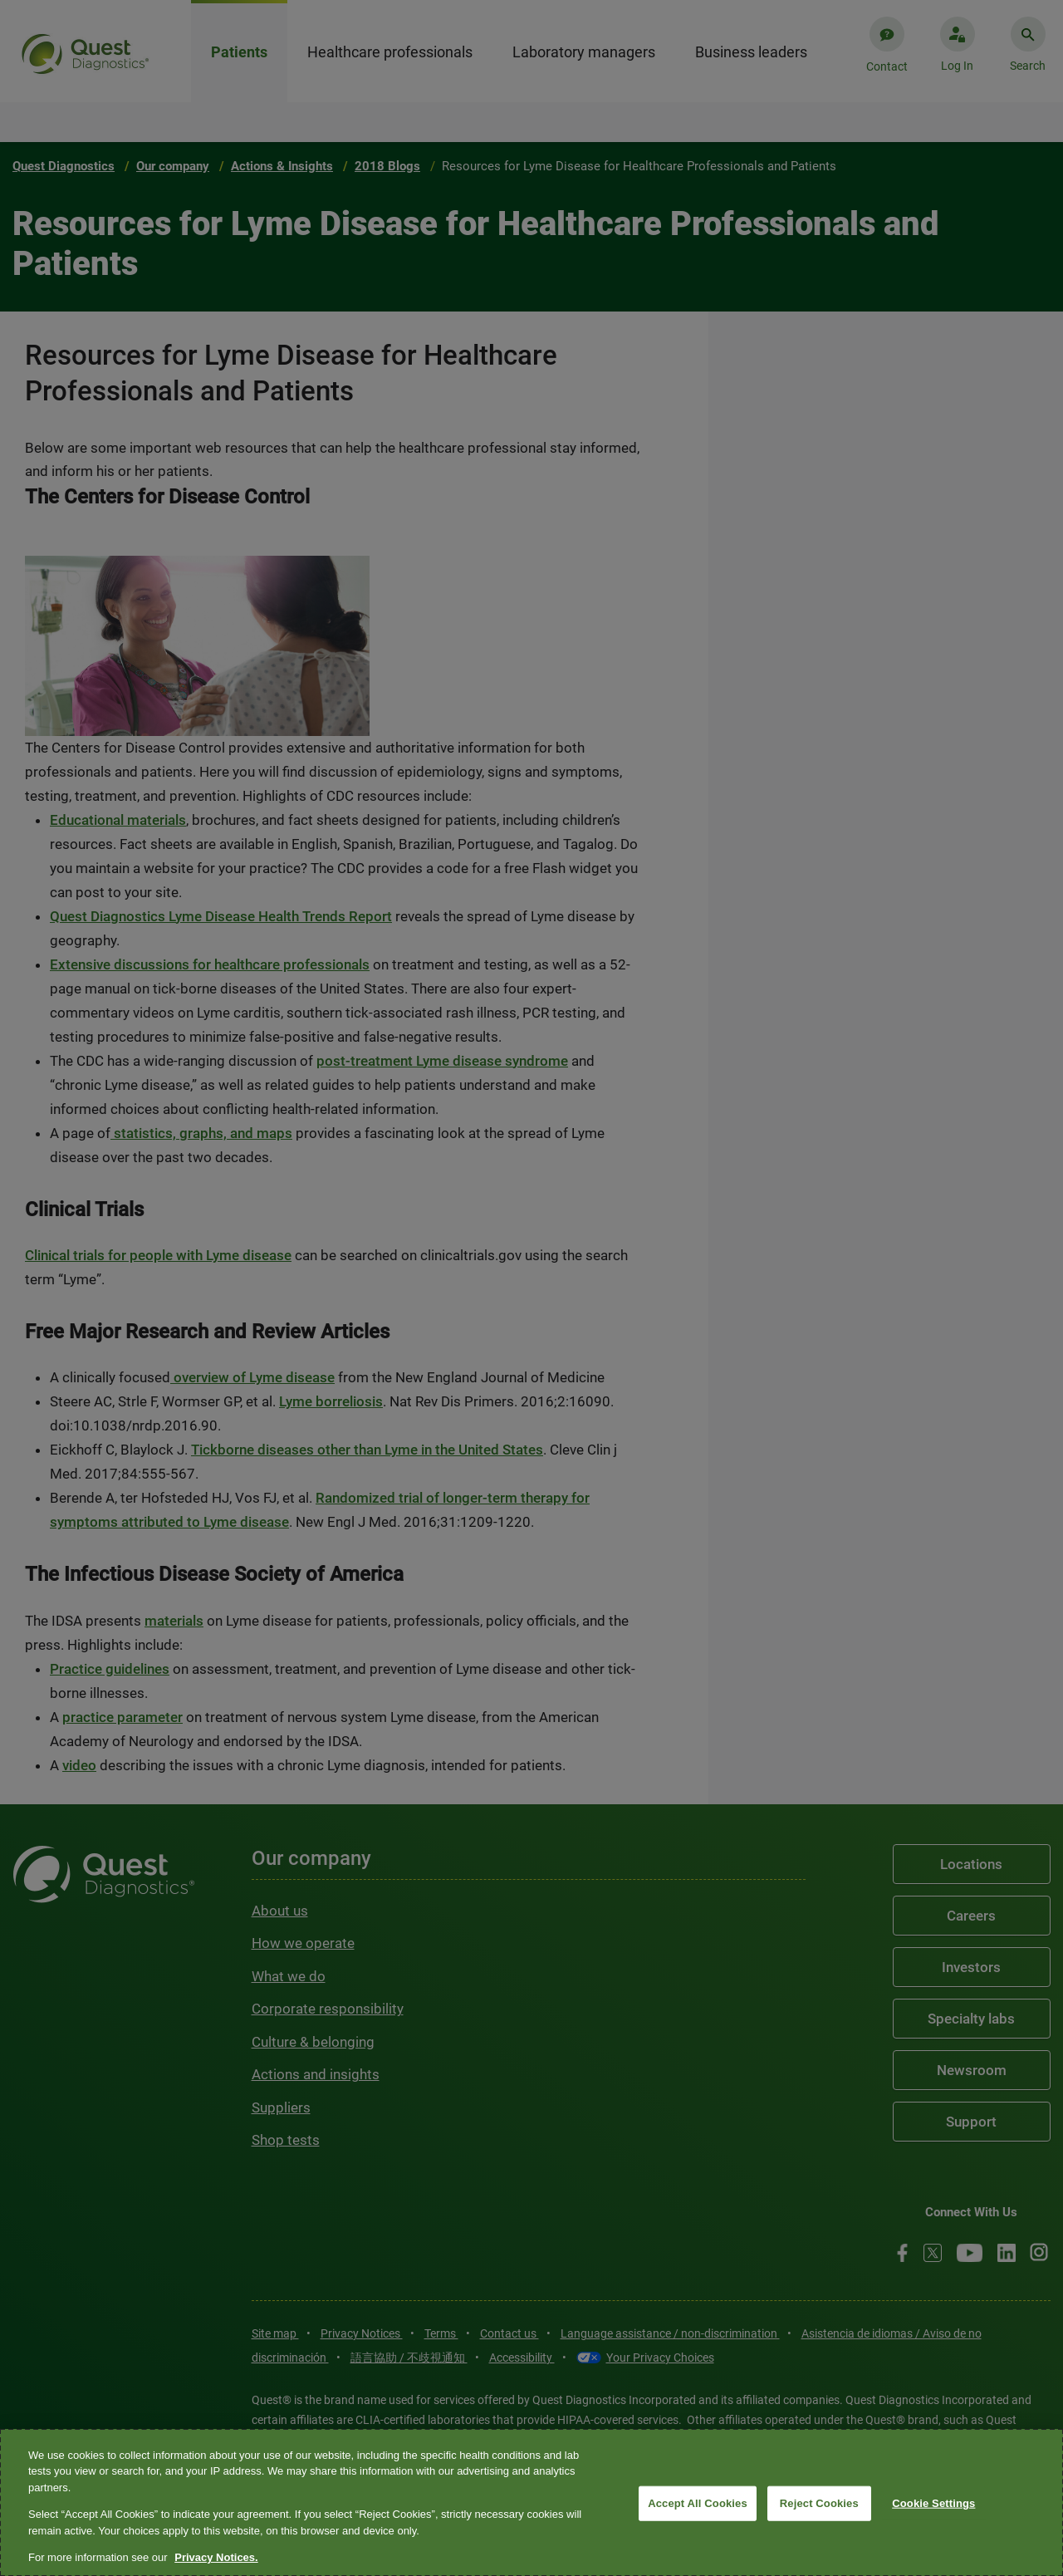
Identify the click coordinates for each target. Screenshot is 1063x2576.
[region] (531, 2502)
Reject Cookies (819, 2503)
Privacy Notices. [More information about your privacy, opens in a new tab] (215, 2557)
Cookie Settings (933, 2503)
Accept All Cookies (697, 2503)
